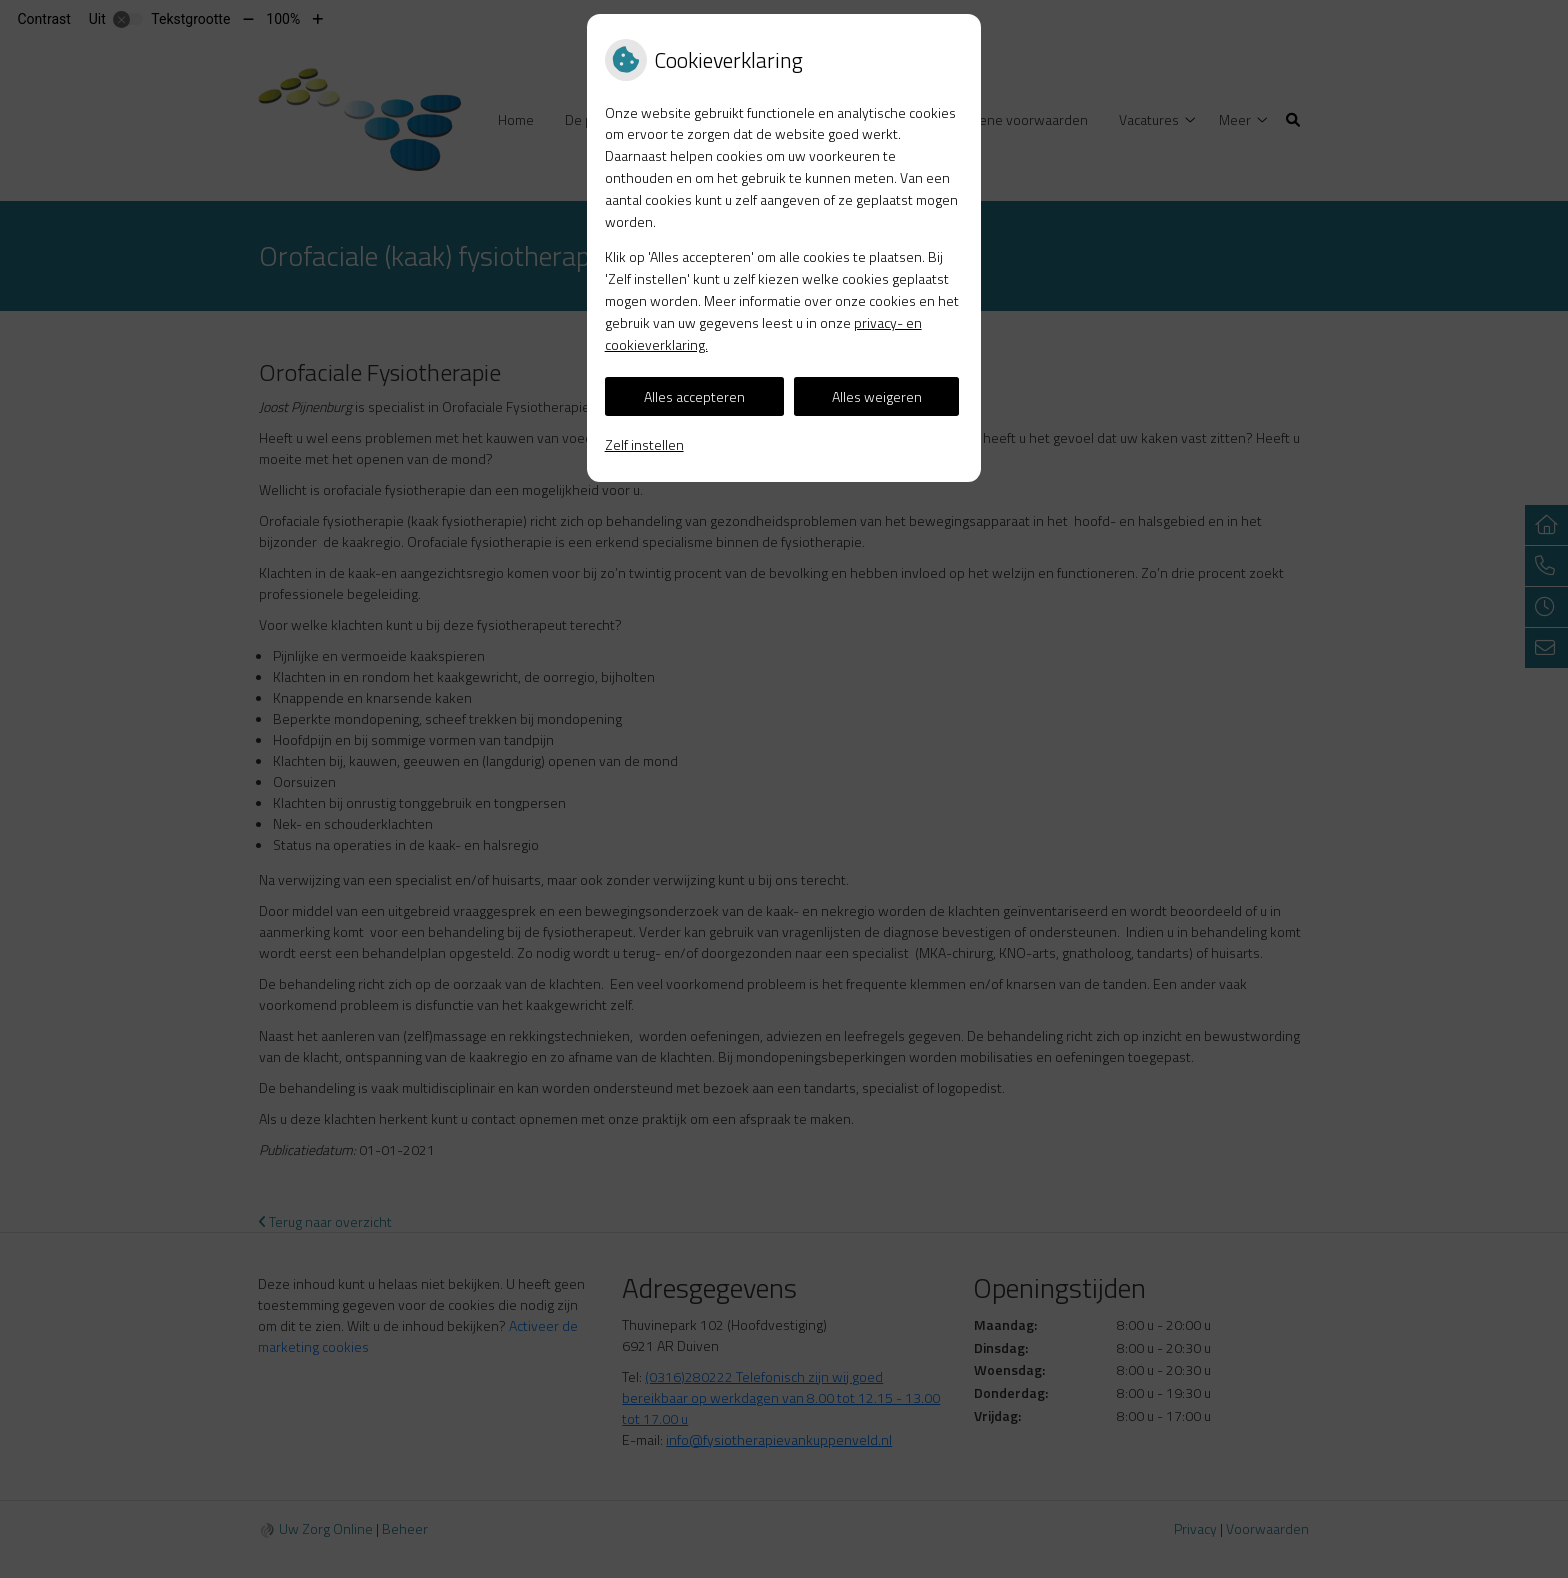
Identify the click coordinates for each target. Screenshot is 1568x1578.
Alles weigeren (877, 396)
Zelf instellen (644, 444)
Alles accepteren (694, 396)
